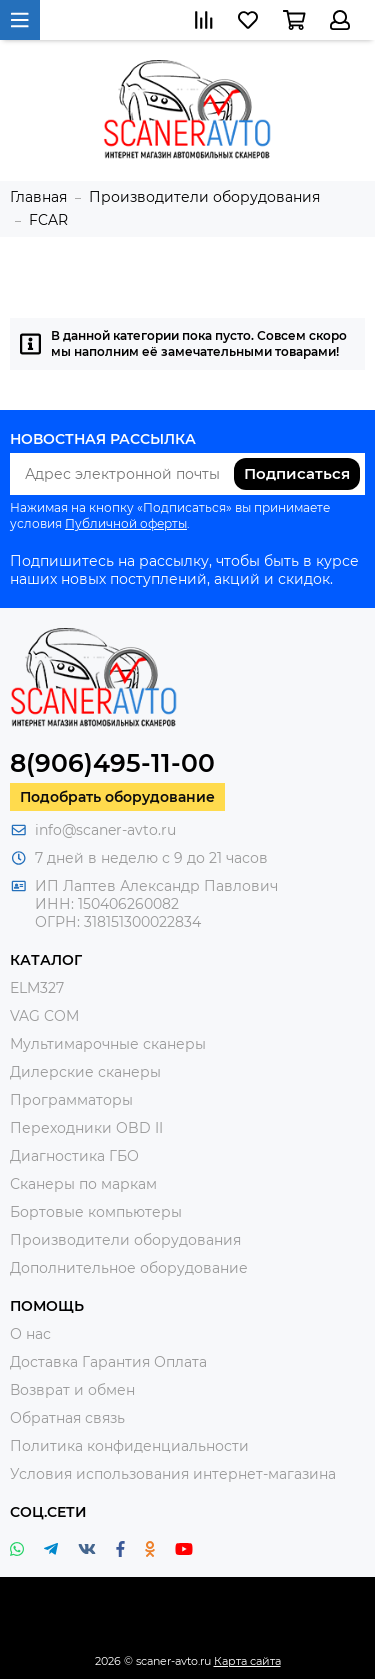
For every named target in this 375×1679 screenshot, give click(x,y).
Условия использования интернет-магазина (173, 1474)
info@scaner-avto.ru (105, 830)
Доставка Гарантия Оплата (108, 1362)
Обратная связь (67, 1418)
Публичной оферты (126, 523)
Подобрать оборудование (117, 797)
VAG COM (44, 1016)
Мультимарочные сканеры (108, 1044)
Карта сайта (247, 1661)
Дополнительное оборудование (129, 1268)
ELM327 (37, 988)
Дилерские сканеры (85, 1072)
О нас (30, 1334)
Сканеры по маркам (83, 1184)
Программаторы (71, 1100)
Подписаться (297, 473)
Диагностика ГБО (74, 1156)
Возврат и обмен (72, 1390)
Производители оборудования (125, 1240)
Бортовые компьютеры (96, 1212)
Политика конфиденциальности (129, 1446)
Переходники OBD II (86, 1128)
